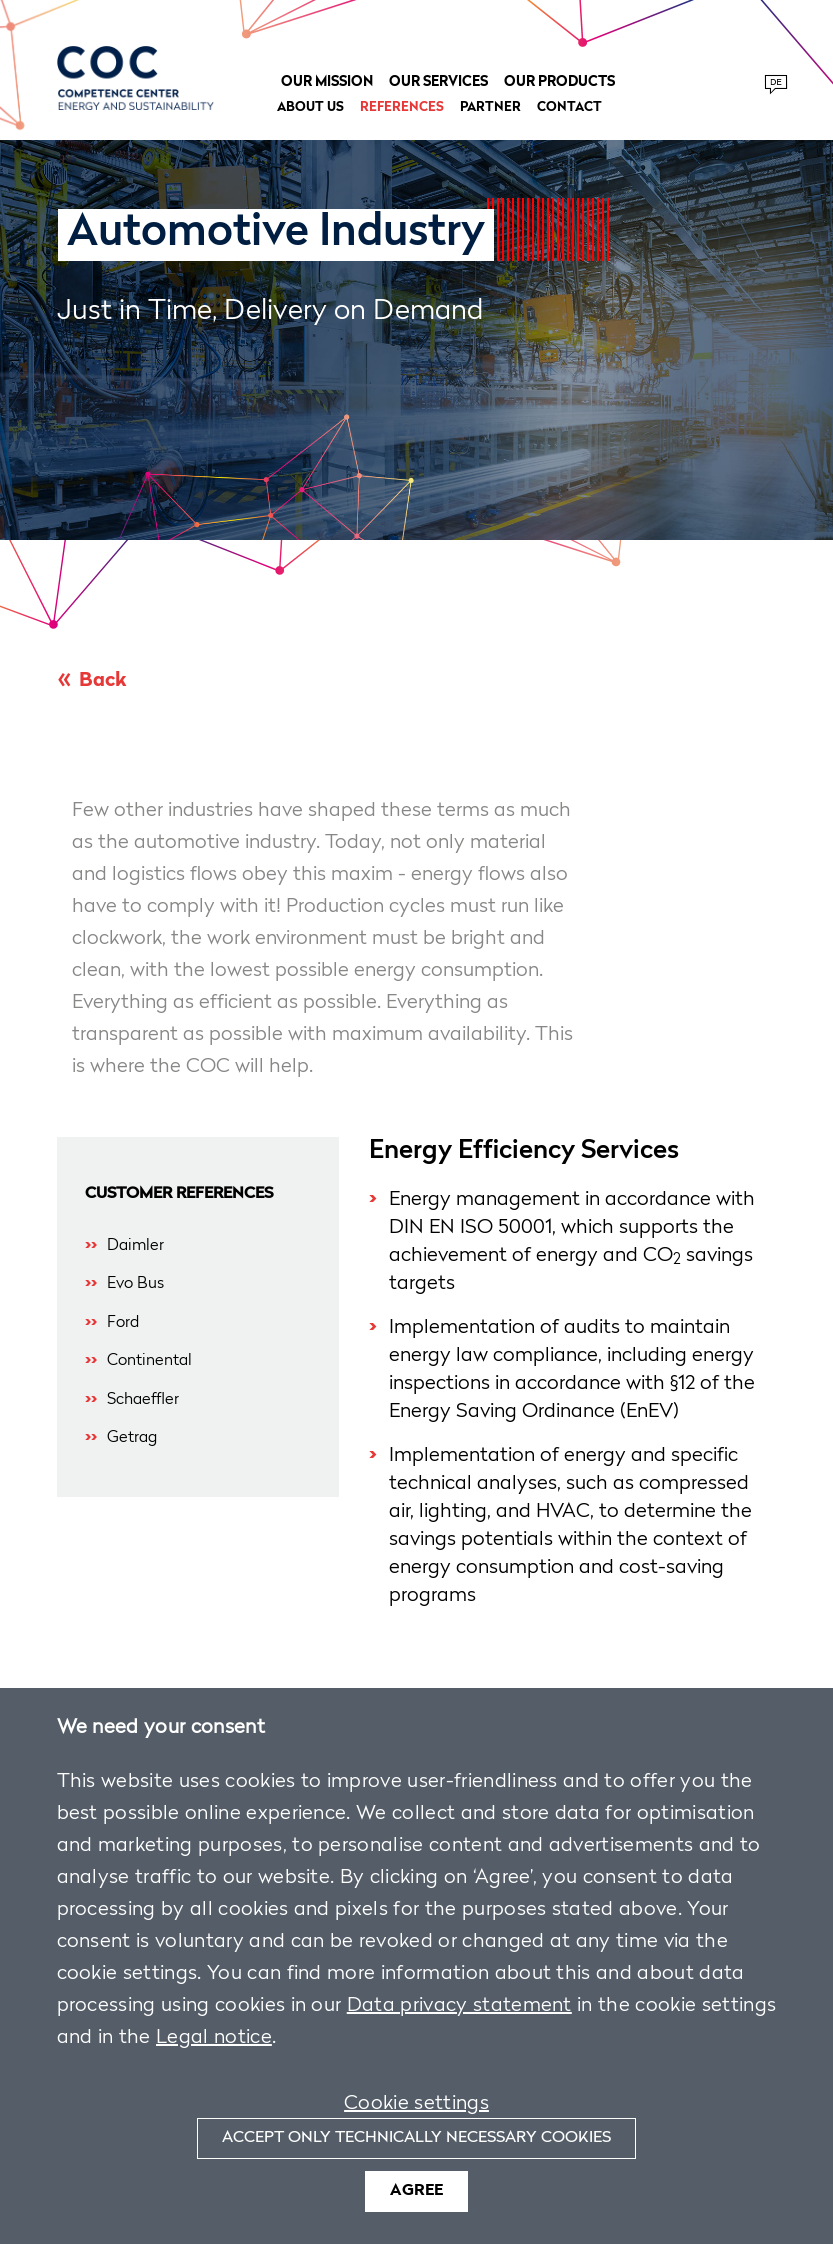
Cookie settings (416, 2104)
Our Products (559, 82)
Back (102, 681)
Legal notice (214, 2038)
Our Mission (327, 82)
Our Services (438, 82)
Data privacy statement (459, 2006)
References (402, 107)
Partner (490, 107)
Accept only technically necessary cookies (416, 2138)
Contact (569, 107)
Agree (416, 2191)
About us (310, 107)
